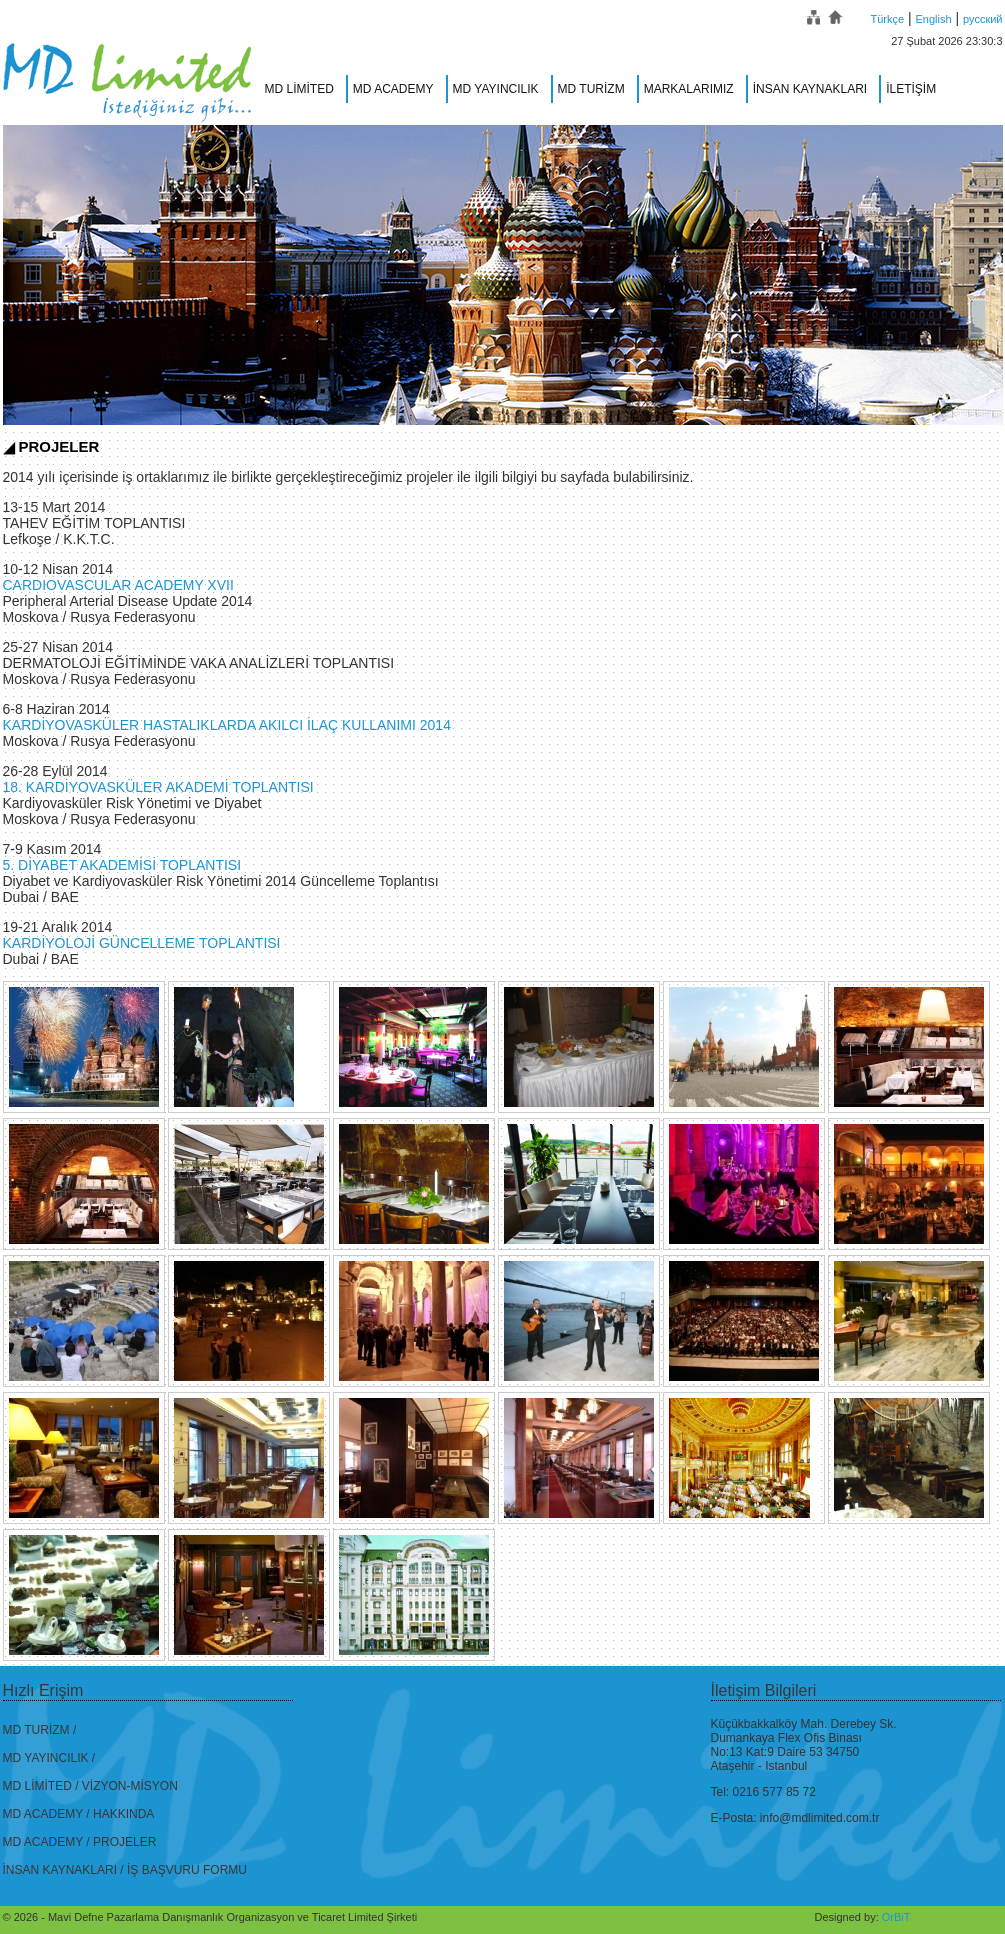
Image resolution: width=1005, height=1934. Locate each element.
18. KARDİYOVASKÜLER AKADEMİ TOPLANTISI (158, 787)
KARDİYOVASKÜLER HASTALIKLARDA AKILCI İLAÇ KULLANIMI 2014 (227, 725)
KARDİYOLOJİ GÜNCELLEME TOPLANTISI (142, 943)
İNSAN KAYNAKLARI (810, 89)
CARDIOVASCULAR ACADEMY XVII (118, 585)
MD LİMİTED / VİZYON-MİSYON (90, 1786)
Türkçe (887, 19)
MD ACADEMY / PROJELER (80, 1842)
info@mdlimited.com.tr (820, 1818)
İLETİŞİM (911, 89)
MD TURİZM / (40, 1730)
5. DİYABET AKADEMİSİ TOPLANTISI (122, 865)
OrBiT (896, 1917)
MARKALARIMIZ (689, 89)
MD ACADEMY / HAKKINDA (79, 1814)
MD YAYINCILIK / (49, 1758)
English (934, 19)
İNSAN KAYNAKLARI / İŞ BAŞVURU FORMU (125, 1870)
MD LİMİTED (299, 89)
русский (982, 19)
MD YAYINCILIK (496, 89)
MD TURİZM (591, 89)
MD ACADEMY (393, 89)
